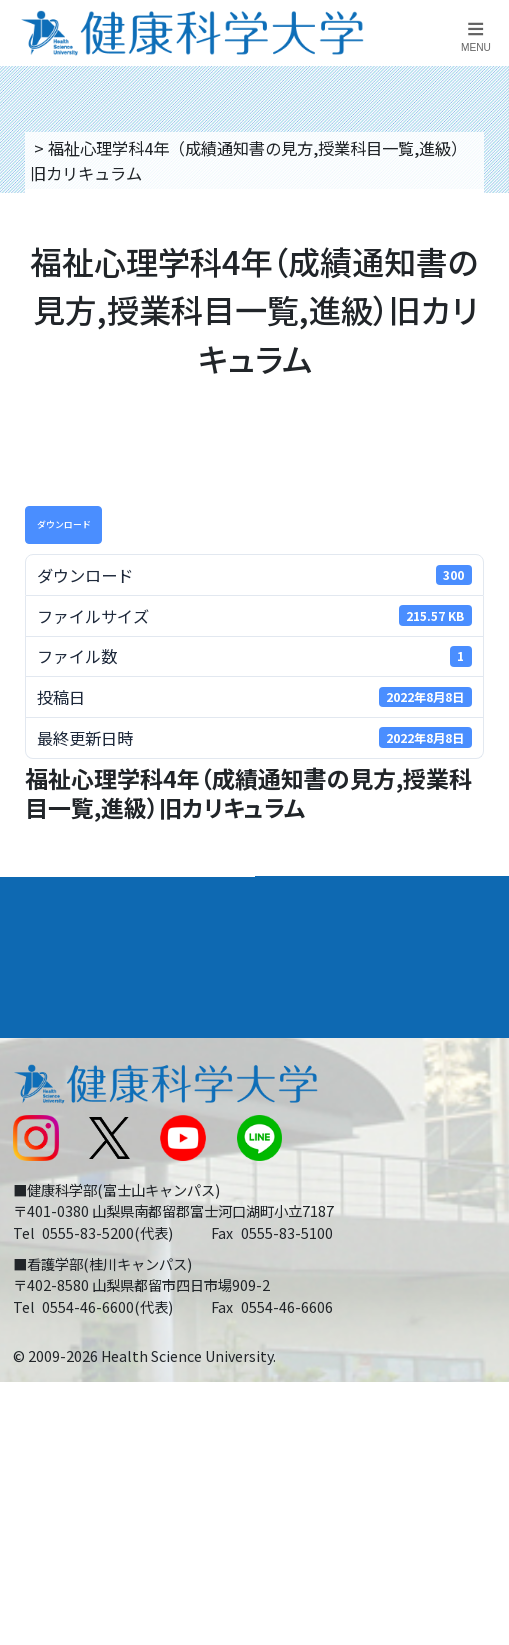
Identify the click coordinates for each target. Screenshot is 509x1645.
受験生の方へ (58, 1222)
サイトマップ (313, 1177)
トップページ (78, 148)
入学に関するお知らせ (345, 1132)
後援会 (34, 1043)
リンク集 (297, 1043)
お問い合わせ (313, 1087)
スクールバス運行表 (82, 1177)
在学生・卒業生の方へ (345, 1222)
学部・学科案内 (328, 897)
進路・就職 (310, 946)
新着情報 (42, 1132)
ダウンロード (64, 524)
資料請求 (484, 275)
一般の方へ (305, 1267)
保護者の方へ (58, 1267)
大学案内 (46, 897)
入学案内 (46, 946)
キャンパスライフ (82, 995)
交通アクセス (57, 1087)
